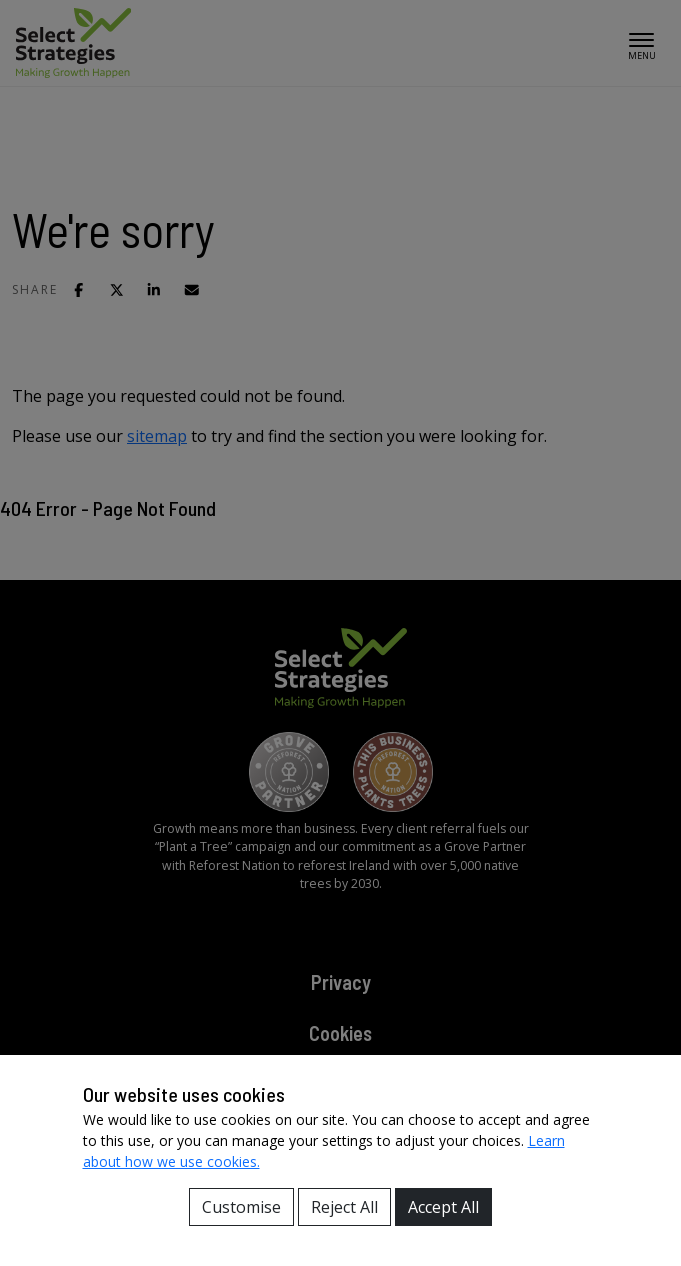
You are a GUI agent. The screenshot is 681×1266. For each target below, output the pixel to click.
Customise (241, 1207)
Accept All (443, 1207)
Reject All (344, 1207)
